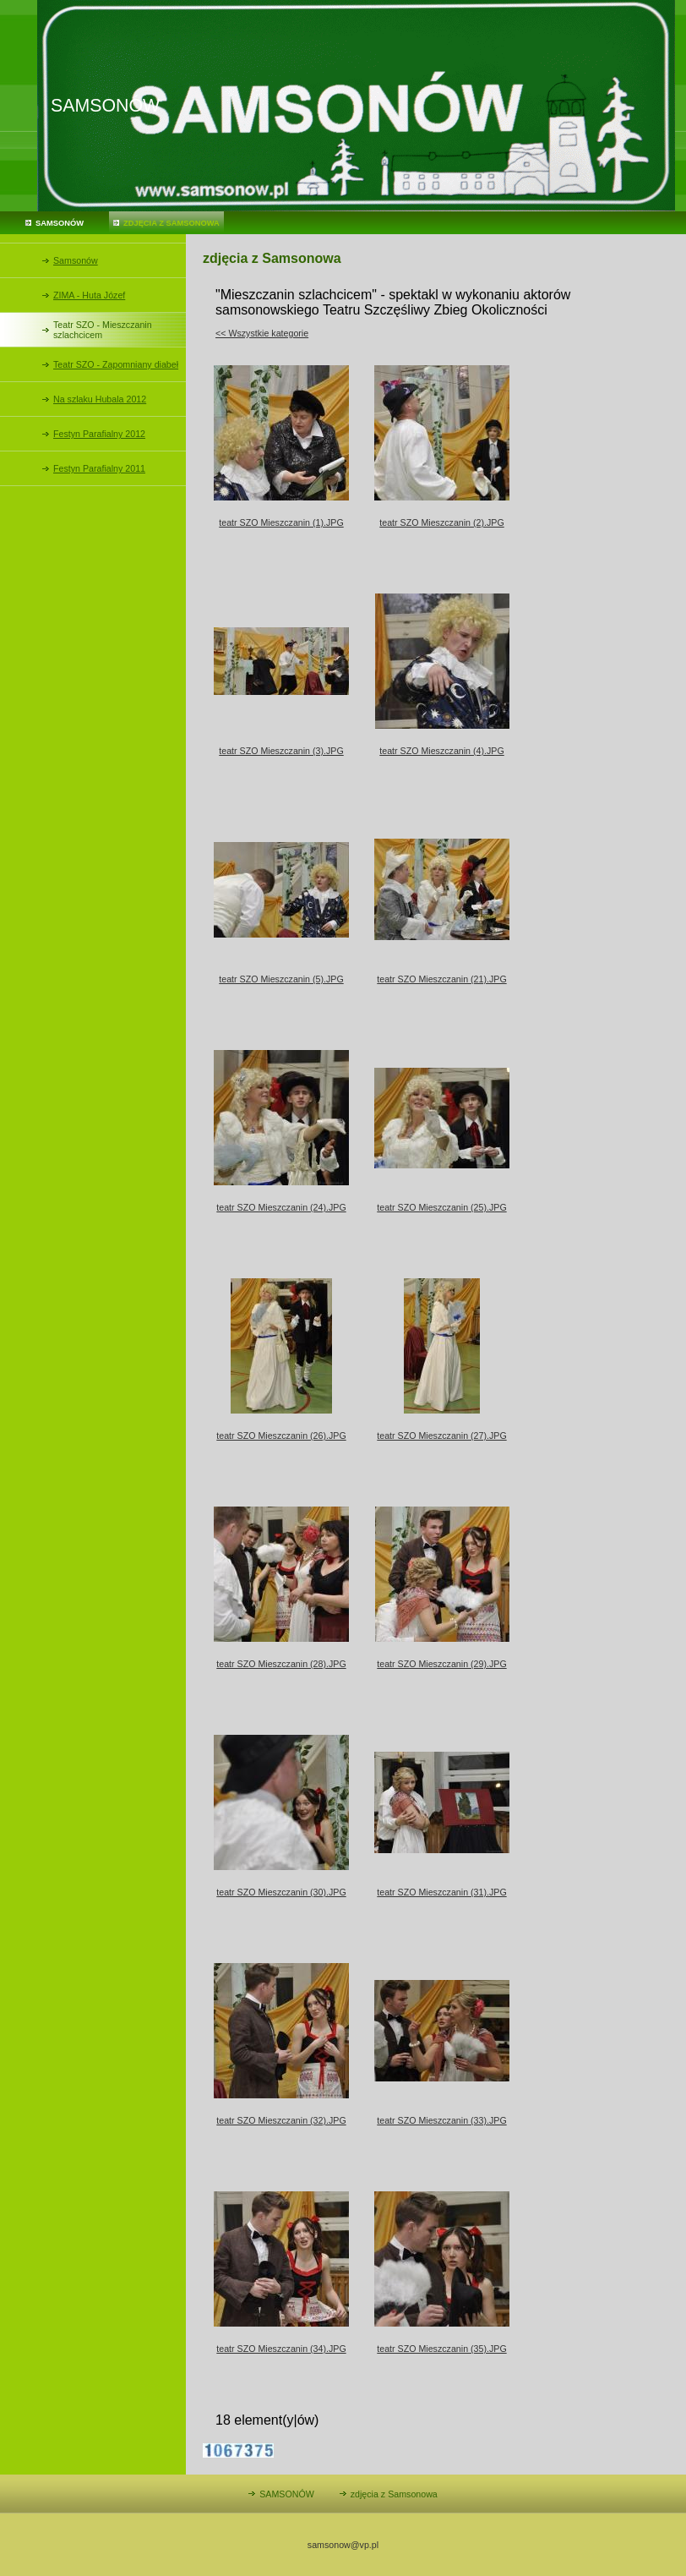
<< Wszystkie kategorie (261, 333)
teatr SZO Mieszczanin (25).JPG (441, 1207)
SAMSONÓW (59, 223)
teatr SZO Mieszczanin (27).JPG (441, 1435)
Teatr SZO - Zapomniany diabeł (115, 364)
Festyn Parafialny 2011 (99, 468)
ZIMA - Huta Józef (89, 295)
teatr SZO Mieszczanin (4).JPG (441, 751)
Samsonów (75, 260)
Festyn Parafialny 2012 (99, 434)
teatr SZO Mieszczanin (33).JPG (441, 2120)
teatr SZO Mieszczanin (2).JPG (441, 522)
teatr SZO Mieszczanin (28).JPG (281, 1664)
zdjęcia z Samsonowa (171, 223)
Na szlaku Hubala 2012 (99, 399)
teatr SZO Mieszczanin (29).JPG (441, 1664)
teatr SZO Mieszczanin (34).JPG (281, 2349)
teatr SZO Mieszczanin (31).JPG (441, 1892)
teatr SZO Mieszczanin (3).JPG (281, 751)
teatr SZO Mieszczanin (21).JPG (441, 979)
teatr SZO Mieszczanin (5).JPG (281, 979)
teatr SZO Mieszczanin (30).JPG (281, 1892)
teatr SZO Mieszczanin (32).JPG (281, 2120)
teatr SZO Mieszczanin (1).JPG (281, 522)
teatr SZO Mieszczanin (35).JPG (441, 2349)
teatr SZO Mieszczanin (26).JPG (281, 1435)
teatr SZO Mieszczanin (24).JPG (281, 1207)
